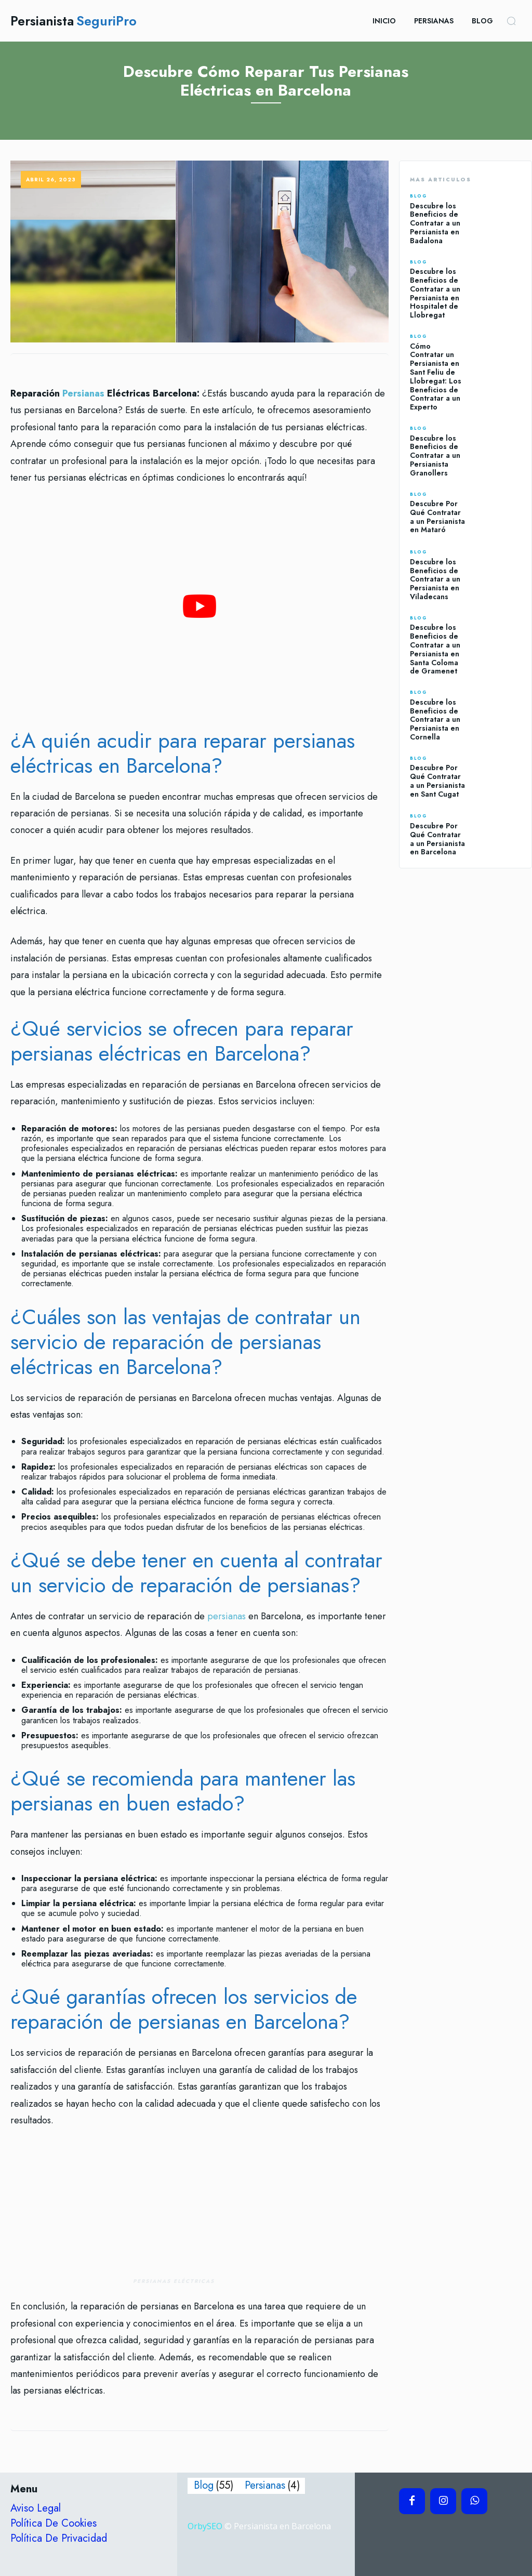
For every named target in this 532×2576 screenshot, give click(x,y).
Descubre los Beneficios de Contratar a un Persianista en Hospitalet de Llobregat (435, 293)
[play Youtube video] (199, 605)
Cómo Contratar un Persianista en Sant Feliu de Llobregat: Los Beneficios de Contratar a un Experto (435, 377)
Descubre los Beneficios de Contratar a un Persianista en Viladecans (435, 579)
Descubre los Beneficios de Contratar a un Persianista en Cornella (435, 719)
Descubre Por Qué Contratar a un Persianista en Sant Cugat (437, 780)
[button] (511, 20)
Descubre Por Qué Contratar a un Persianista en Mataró (437, 516)
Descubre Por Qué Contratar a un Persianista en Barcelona (437, 839)
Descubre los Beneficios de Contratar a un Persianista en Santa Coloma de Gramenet (435, 649)
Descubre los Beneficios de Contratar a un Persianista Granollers (435, 455)
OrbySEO (205, 2526)
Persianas (83, 393)
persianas (226, 1616)
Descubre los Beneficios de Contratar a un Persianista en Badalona (435, 223)
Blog (418, 196)
